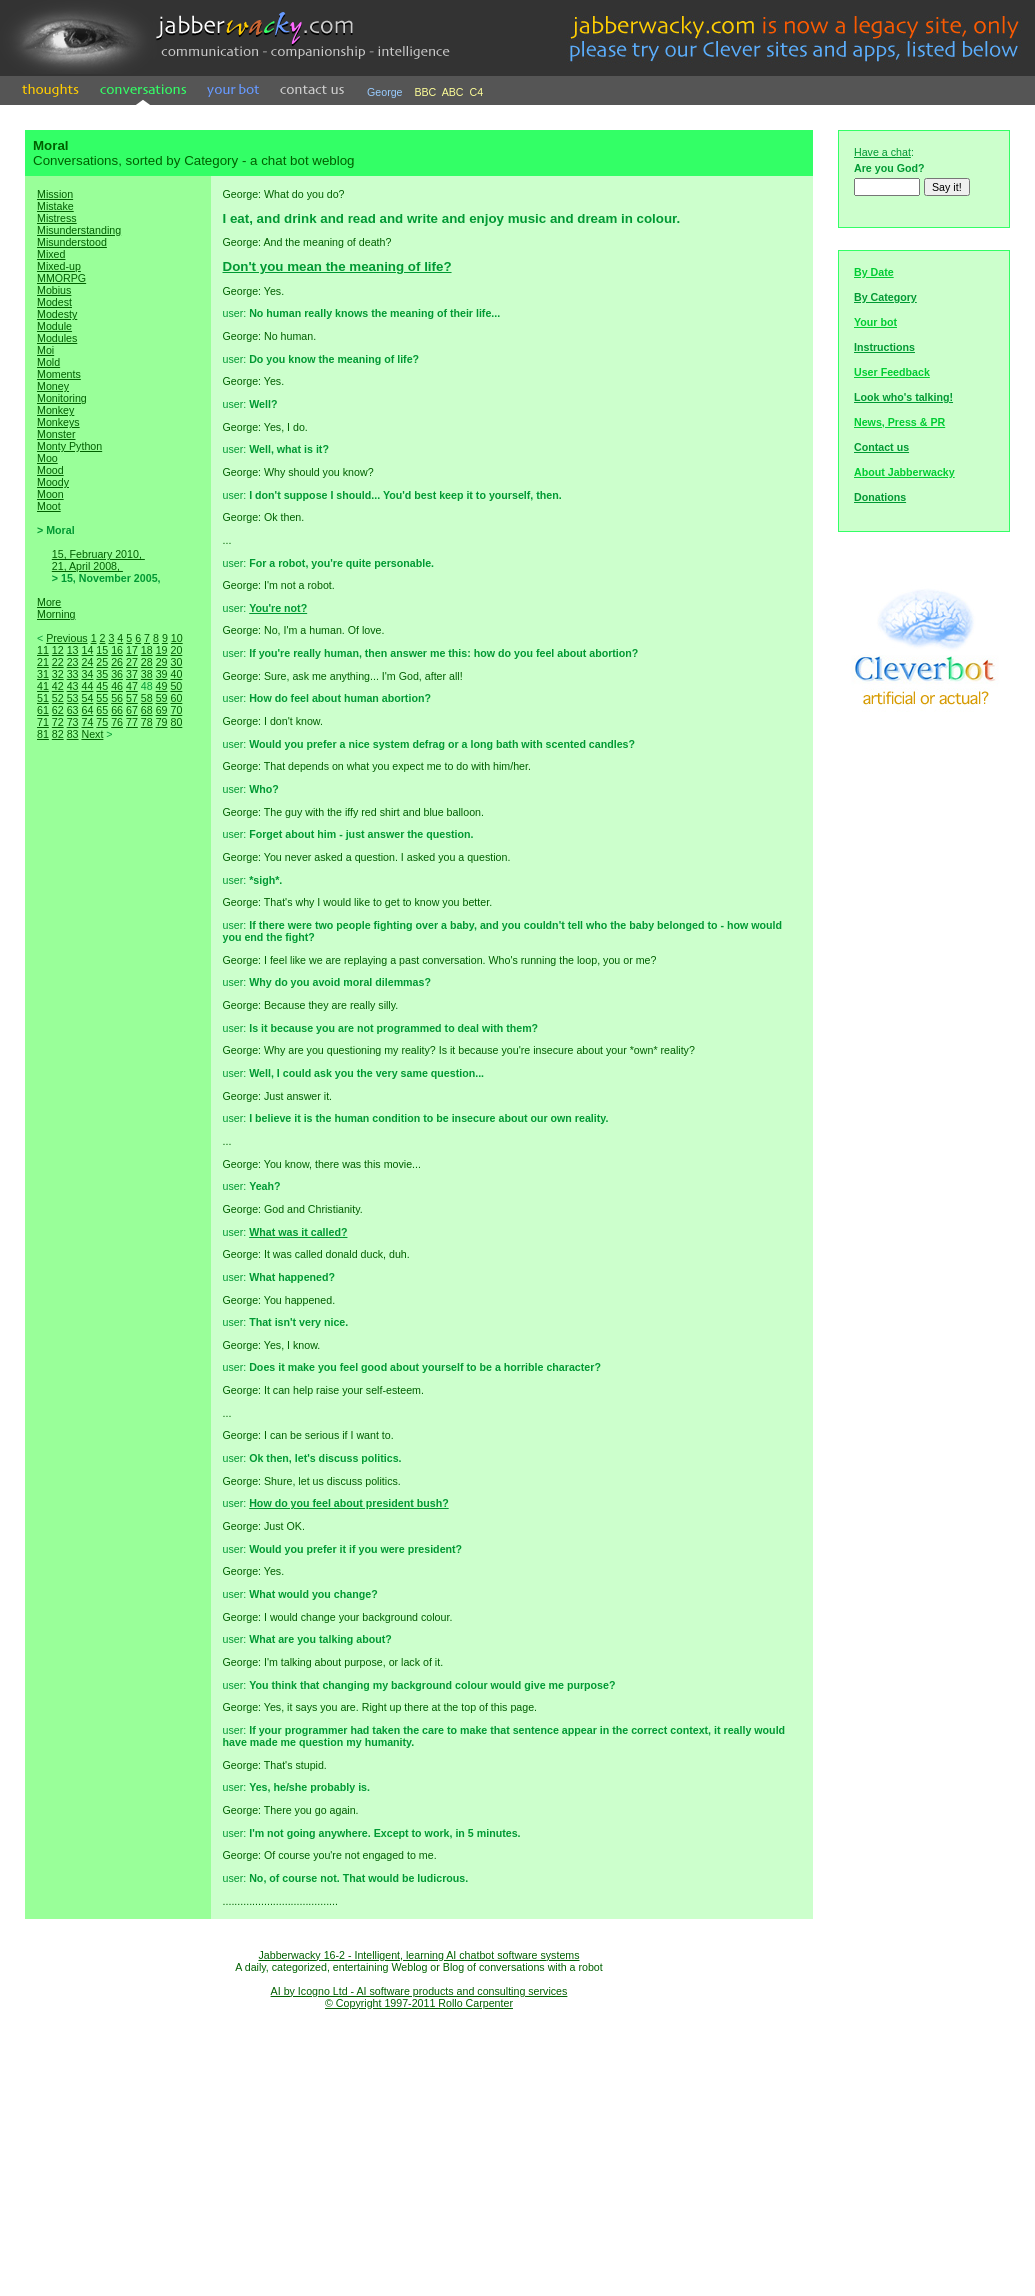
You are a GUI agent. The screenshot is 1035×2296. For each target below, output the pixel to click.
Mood (50, 470)
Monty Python (69, 446)
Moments (59, 374)
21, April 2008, (87, 566)
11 (43, 650)
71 (43, 722)
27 (132, 662)
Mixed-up (59, 266)
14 (87, 650)
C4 (477, 92)
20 (176, 650)
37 (132, 674)
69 (162, 710)
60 (176, 698)
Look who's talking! (903, 397)
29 (162, 662)
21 (43, 662)
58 (147, 698)
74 (87, 722)
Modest (54, 302)
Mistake (55, 206)
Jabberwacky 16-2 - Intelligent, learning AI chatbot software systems (418, 1955)
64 (87, 710)
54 (87, 698)
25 (102, 662)
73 (73, 722)
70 (176, 710)
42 (58, 686)
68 (147, 710)
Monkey (55, 410)
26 (117, 662)
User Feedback (892, 372)
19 (162, 650)
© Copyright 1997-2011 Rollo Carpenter (419, 2003)
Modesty (57, 314)
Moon (50, 494)
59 (162, 698)
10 (177, 638)
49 (162, 686)
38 (147, 674)
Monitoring (62, 398)
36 (117, 674)
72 (58, 722)
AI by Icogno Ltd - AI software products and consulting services (419, 1991)
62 (58, 710)
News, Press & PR (899, 422)
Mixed (51, 254)
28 (147, 662)
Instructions (884, 347)
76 (117, 722)
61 (43, 710)
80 (176, 722)
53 (73, 698)
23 (73, 662)
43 (73, 686)
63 (73, 710)
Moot (49, 506)
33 (73, 674)
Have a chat (882, 152)
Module (54, 326)
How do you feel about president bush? (349, 1503)
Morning (56, 614)
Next (92, 734)
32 (58, 674)
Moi (45, 350)
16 (117, 650)
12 (58, 650)
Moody (53, 482)
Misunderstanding (79, 230)
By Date (874, 272)
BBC (425, 92)
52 (58, 698)
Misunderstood (72, 242)
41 (43, 686)
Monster (56, 434)
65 (102, 710)
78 (147, 722)
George (385, 92)
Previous (66, 638)
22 (58, 662)
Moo (47, 458)
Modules (57, 338)
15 (102, 650)
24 (87, 662)
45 (102, 686)
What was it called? (298, 1232)
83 (73, 734)
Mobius (54, 290)
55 (102, 698)
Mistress (57, 218)
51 (43, 698)
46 (117, 686)
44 (87, 686)
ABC (453, 92)
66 (117, 710)
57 (132, 698)
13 (73, 650)
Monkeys (58, 422)
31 (43, 674)
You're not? (278, 608)
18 (147, 650)
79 (162, 722)
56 (117, 698)
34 (87, 674)
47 (132, 686)
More (49, 602)
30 (176, 662)
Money (53, 386)
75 (102, 722)
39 (162, 674)
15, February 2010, (98, 554)
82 (58, 734)
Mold (48, 362)
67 (132, 710)
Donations (880, 497)
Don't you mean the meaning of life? (337, 266)
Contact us (881, 447)
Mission (55, 194)
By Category (885, 297)
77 (132, 722)
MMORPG (61, 278)
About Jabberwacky (904, 472)
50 (176, 686)
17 (132, 650)
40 (176, 674)
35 (102, 674)
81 (43, 734)
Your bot (875, 322)
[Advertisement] (118, 1094)
